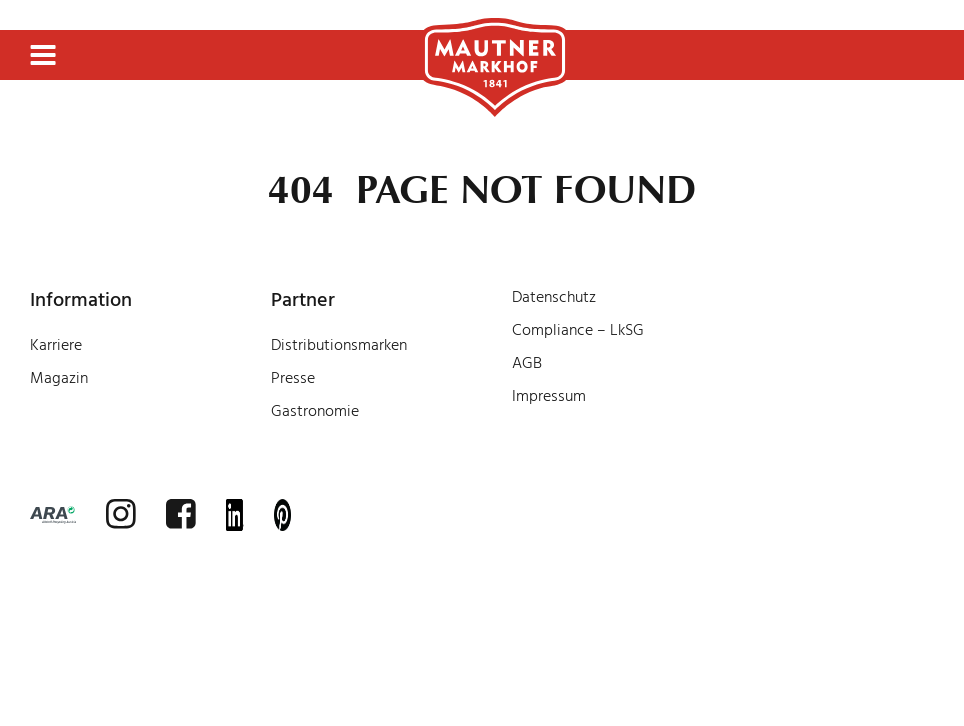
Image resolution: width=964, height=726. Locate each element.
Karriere (56, 345)
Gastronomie (315, 411)
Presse (293, 378)
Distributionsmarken (339, 345)
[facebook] (181, 514)
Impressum (549, 396)
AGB (527, 363)
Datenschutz (554, 297)
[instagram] (121, 514)
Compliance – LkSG (578, 330)
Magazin (59, 378)
